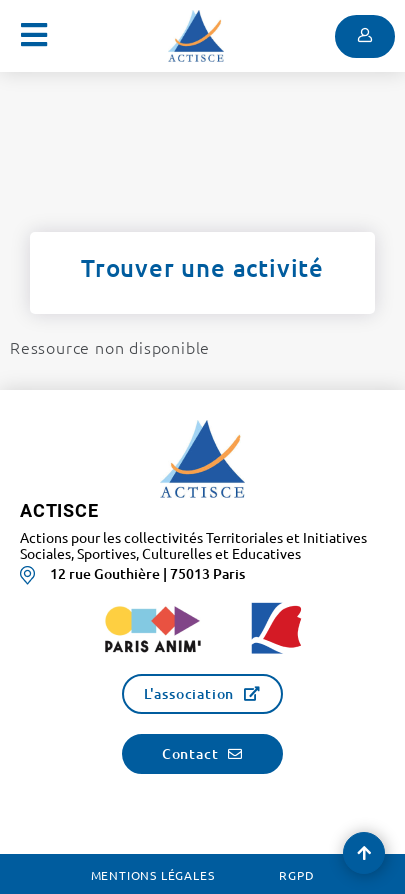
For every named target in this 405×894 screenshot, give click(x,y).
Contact (190, 753)
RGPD (296, 875)
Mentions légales (153, 875)
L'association (189, 693)
